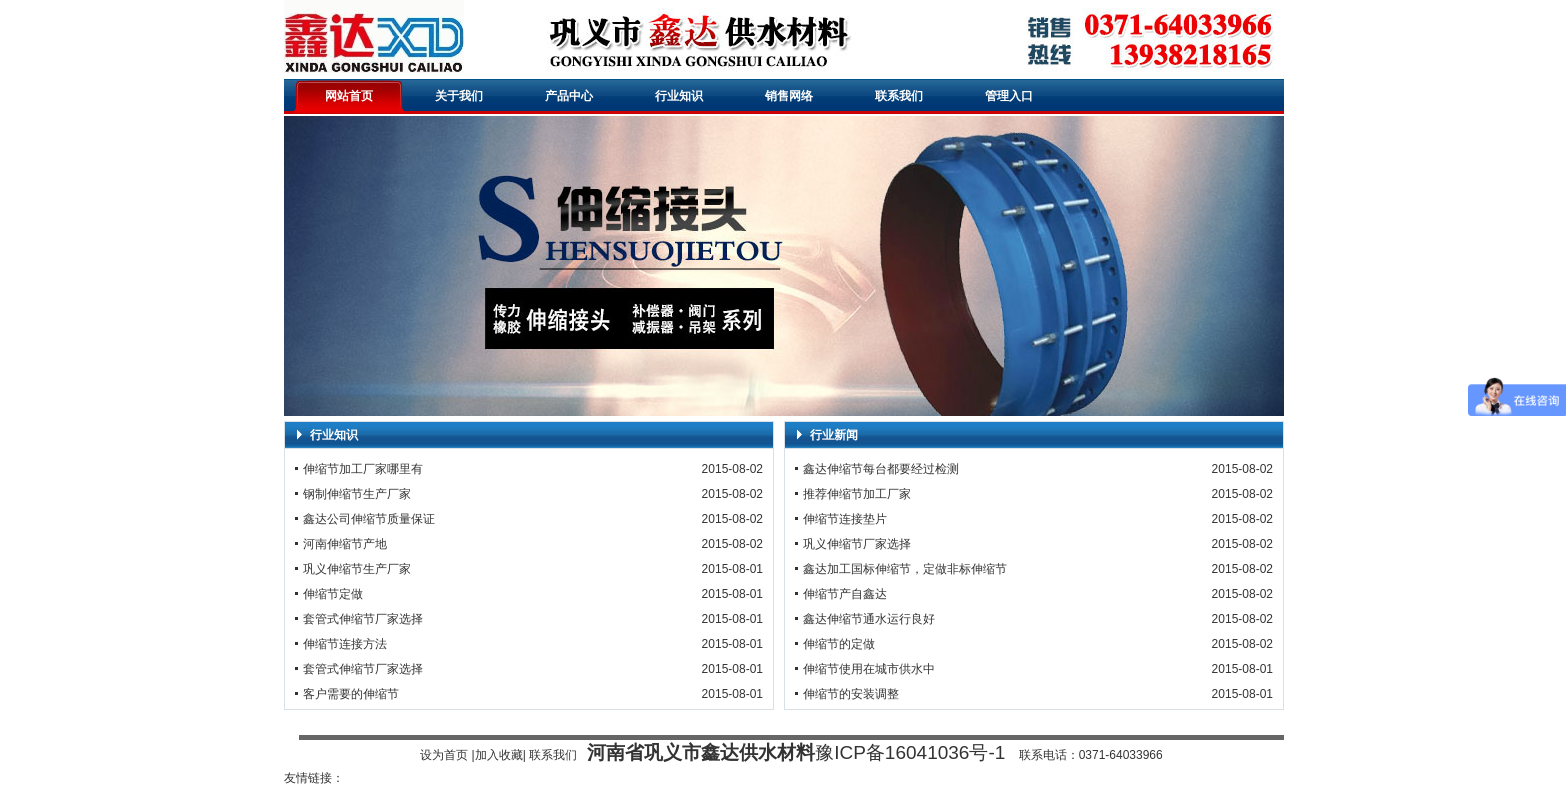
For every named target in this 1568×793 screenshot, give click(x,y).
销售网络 (789, 96)
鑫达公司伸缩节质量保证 (369, 519)
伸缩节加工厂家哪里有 (363, 469)
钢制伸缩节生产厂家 (357, 494)
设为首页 (444, 755)
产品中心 (569, 96)
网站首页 (349, 96)
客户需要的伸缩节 (351, 694)
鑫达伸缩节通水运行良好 (869, 619)
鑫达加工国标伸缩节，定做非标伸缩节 (905, 569)
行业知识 (679, 96)
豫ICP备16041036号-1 (910, 752)
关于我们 (459, 96)
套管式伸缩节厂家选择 (363, 619)
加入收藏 (499, 755)
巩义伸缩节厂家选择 (857, 544)
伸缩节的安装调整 (851, 694)
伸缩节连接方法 (345, 644)
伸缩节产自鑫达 (845, 594)
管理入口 (1009, 96)
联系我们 (899, 96)
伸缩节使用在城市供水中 (869, 669)
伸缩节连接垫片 (845, 519)
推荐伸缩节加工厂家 (857, 494)
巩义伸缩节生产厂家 (357, 569)
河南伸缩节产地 (345, 544)
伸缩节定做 (333, 594)
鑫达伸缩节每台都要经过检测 (881, 469)
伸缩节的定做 (839, 644)
